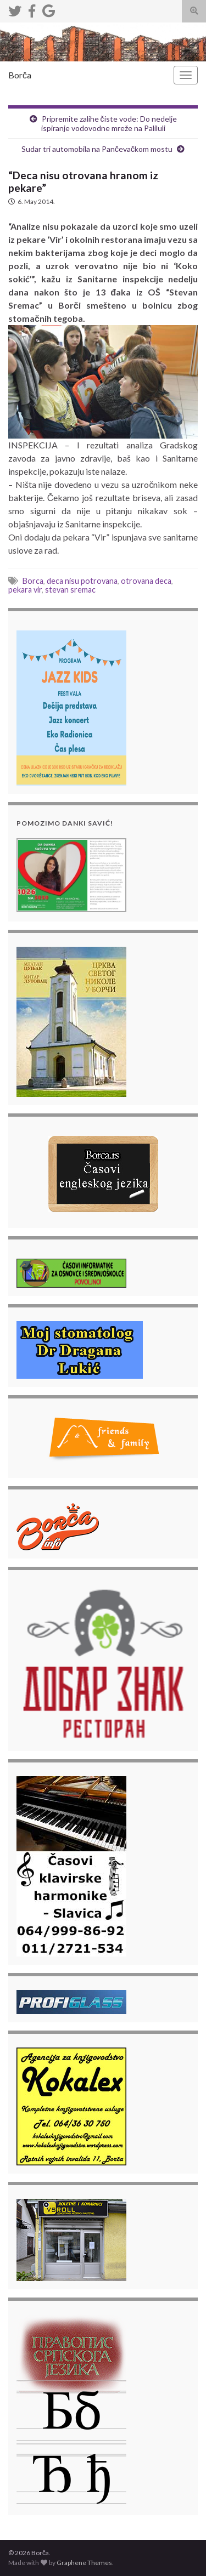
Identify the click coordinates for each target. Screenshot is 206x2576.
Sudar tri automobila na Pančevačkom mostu (96, 148)
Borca (33, 580)
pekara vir (25, 589)
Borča (19, 75)
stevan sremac (70, 589)
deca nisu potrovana (82, 580)
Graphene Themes (84, 2562)
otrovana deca (146, 580)
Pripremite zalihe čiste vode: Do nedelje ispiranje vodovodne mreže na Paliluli (109, 123)
